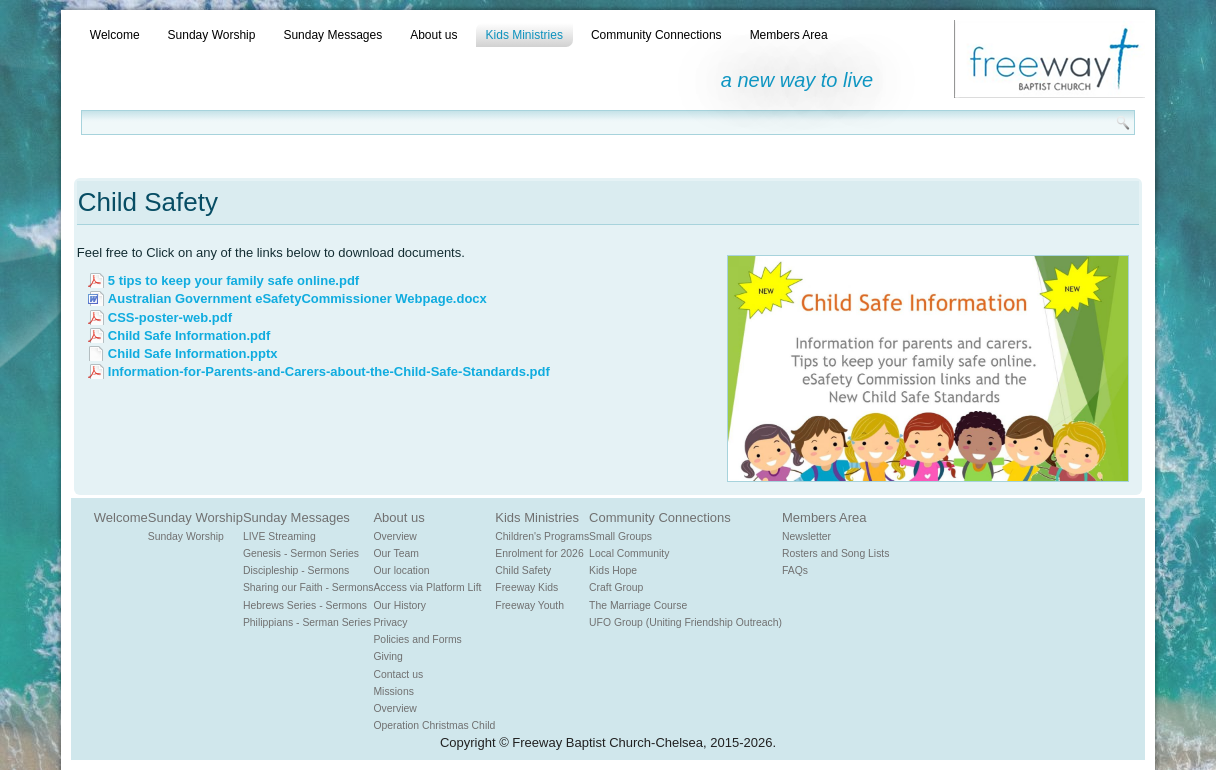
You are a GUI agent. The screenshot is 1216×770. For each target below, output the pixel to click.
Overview (394, 536)
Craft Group (616, 587)
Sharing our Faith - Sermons (308, 587)
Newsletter (806, 536)
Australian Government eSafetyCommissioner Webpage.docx (297, 298)
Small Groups (620, 536)
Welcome (115, 35)
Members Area (789, 35)
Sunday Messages (332, 35)
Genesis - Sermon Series (301, 553)
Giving (387, 656)
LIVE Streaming (279, 536)
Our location (401, 570)
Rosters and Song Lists (835, 553)
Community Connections (656, 35)
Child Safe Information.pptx (193, 353)
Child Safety (523, 570)
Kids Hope (613, 570)
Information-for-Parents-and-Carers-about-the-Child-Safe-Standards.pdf (329, 371)
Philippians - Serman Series (307, 622)
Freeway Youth (529, 605)
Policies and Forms (417, 639)
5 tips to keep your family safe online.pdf (233, 280)
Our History (399, 605)
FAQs (795, 570)
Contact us (398, 674)
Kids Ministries (524, 35)
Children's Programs (542, 536)
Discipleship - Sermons (296, 570)
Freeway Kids (526, 587)
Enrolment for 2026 (539, 553)
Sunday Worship (212, 35)
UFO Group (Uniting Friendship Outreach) (685, 622)
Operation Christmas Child (434, 725)
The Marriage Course (638, 605)
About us (433, 35)
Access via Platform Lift (427, 587)
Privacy (390, 622)
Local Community (629, 553)
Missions (393, 691)
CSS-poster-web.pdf (170, 317)
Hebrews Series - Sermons (305, 605)
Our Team (395, 553)
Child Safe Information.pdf (189, 335)
